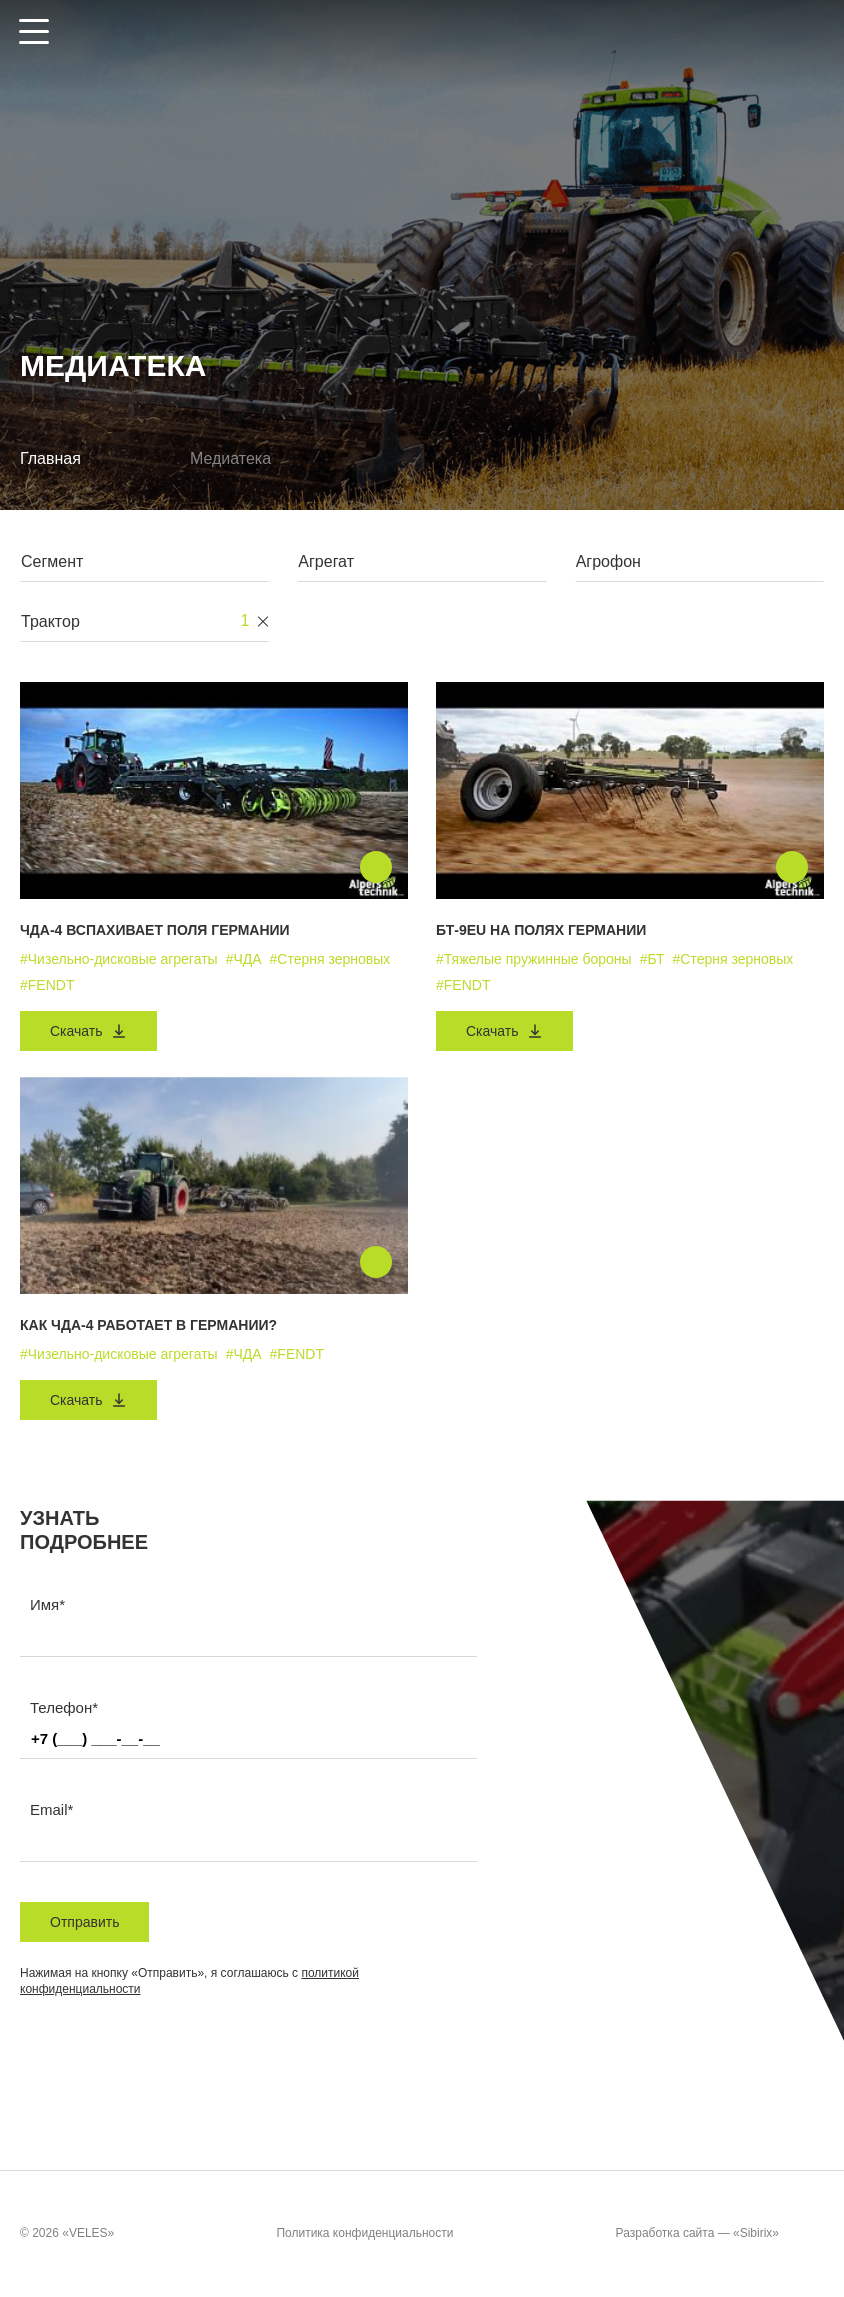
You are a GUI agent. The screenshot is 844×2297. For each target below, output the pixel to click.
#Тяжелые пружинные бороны (534, 959)
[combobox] (144, 566)
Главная (50, 458)
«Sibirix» (776, 2234)
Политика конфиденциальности (364, 2233)
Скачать (88, 1031)
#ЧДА (244, 959)
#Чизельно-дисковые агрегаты (119, 959)
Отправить (84, 1922)
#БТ (652, 959)
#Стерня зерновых (330, 959)
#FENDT (47, 985)
